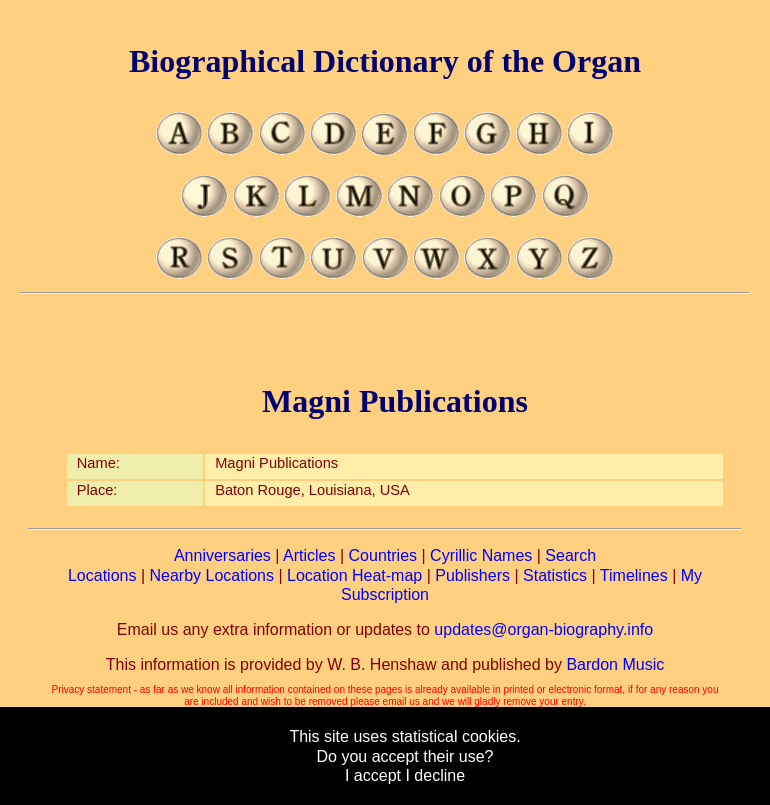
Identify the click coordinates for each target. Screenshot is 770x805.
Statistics (555, 575)
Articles (309, 555)
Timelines (634, 575)
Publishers (472, 575)
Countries (383, 555)
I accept (373, 775)
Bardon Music (615, 664)
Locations (102, 575)
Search (570, 555)
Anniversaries (222, 555)
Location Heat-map (354, 575)
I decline (435, 775)
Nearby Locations (211, 575)
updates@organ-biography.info (543, 629)
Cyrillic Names (481, 555)
